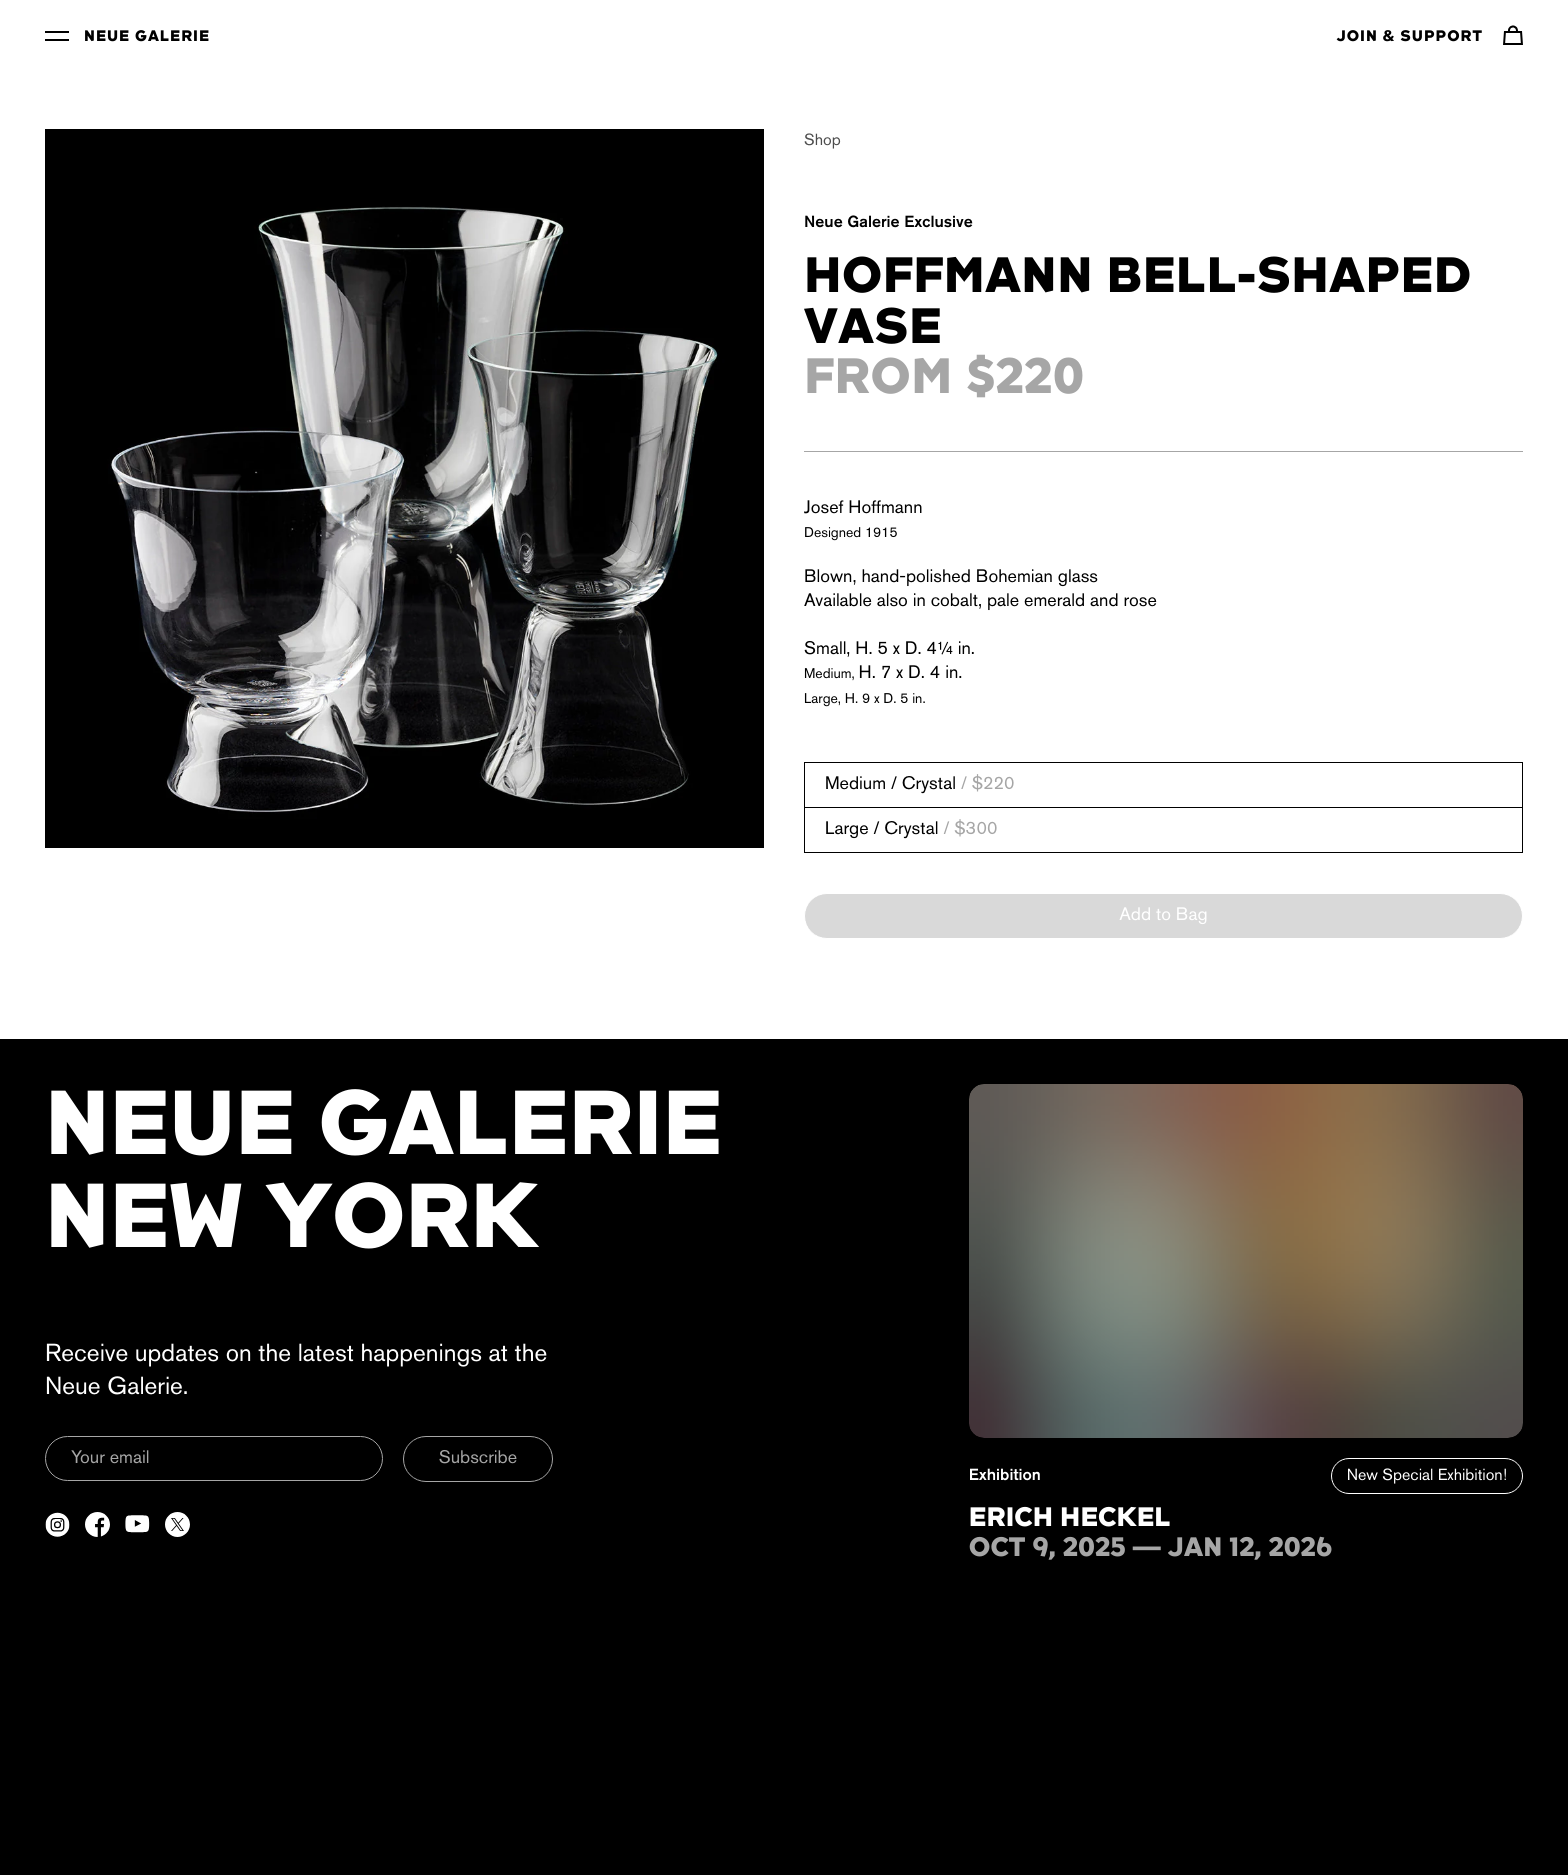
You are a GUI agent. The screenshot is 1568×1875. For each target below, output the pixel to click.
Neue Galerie (147, 37)
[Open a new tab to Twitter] (177, 1524)
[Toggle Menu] (57, 35)
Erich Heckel (1070, 1519)
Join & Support (1410, 37)
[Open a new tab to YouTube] (137, 1524)
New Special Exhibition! (1427, 1476)
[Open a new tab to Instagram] (57, 1524)
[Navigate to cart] (1513, 35)
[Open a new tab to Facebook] (97, 1524)
